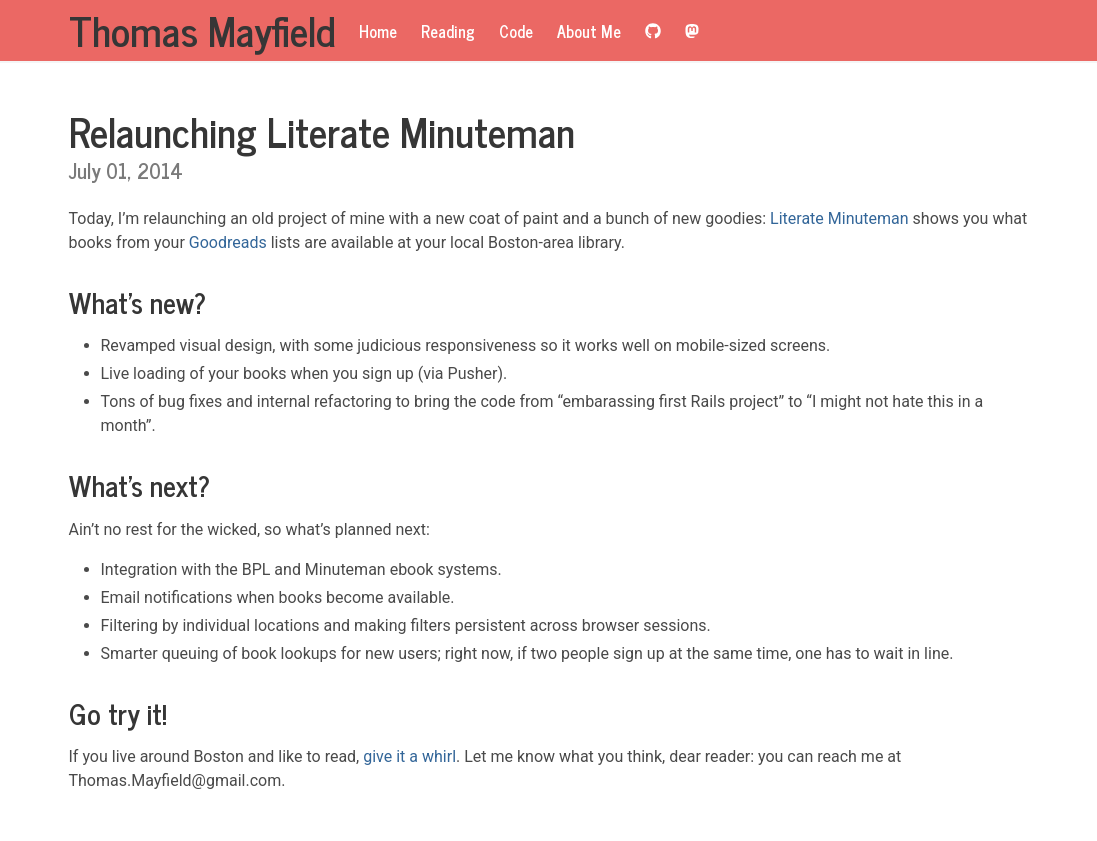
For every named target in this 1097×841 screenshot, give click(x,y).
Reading (448, 31)
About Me (589, 31)
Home (378, 31)
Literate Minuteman (839, 218)
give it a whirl (409, 756)
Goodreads (228, 242)
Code (516, 31)
